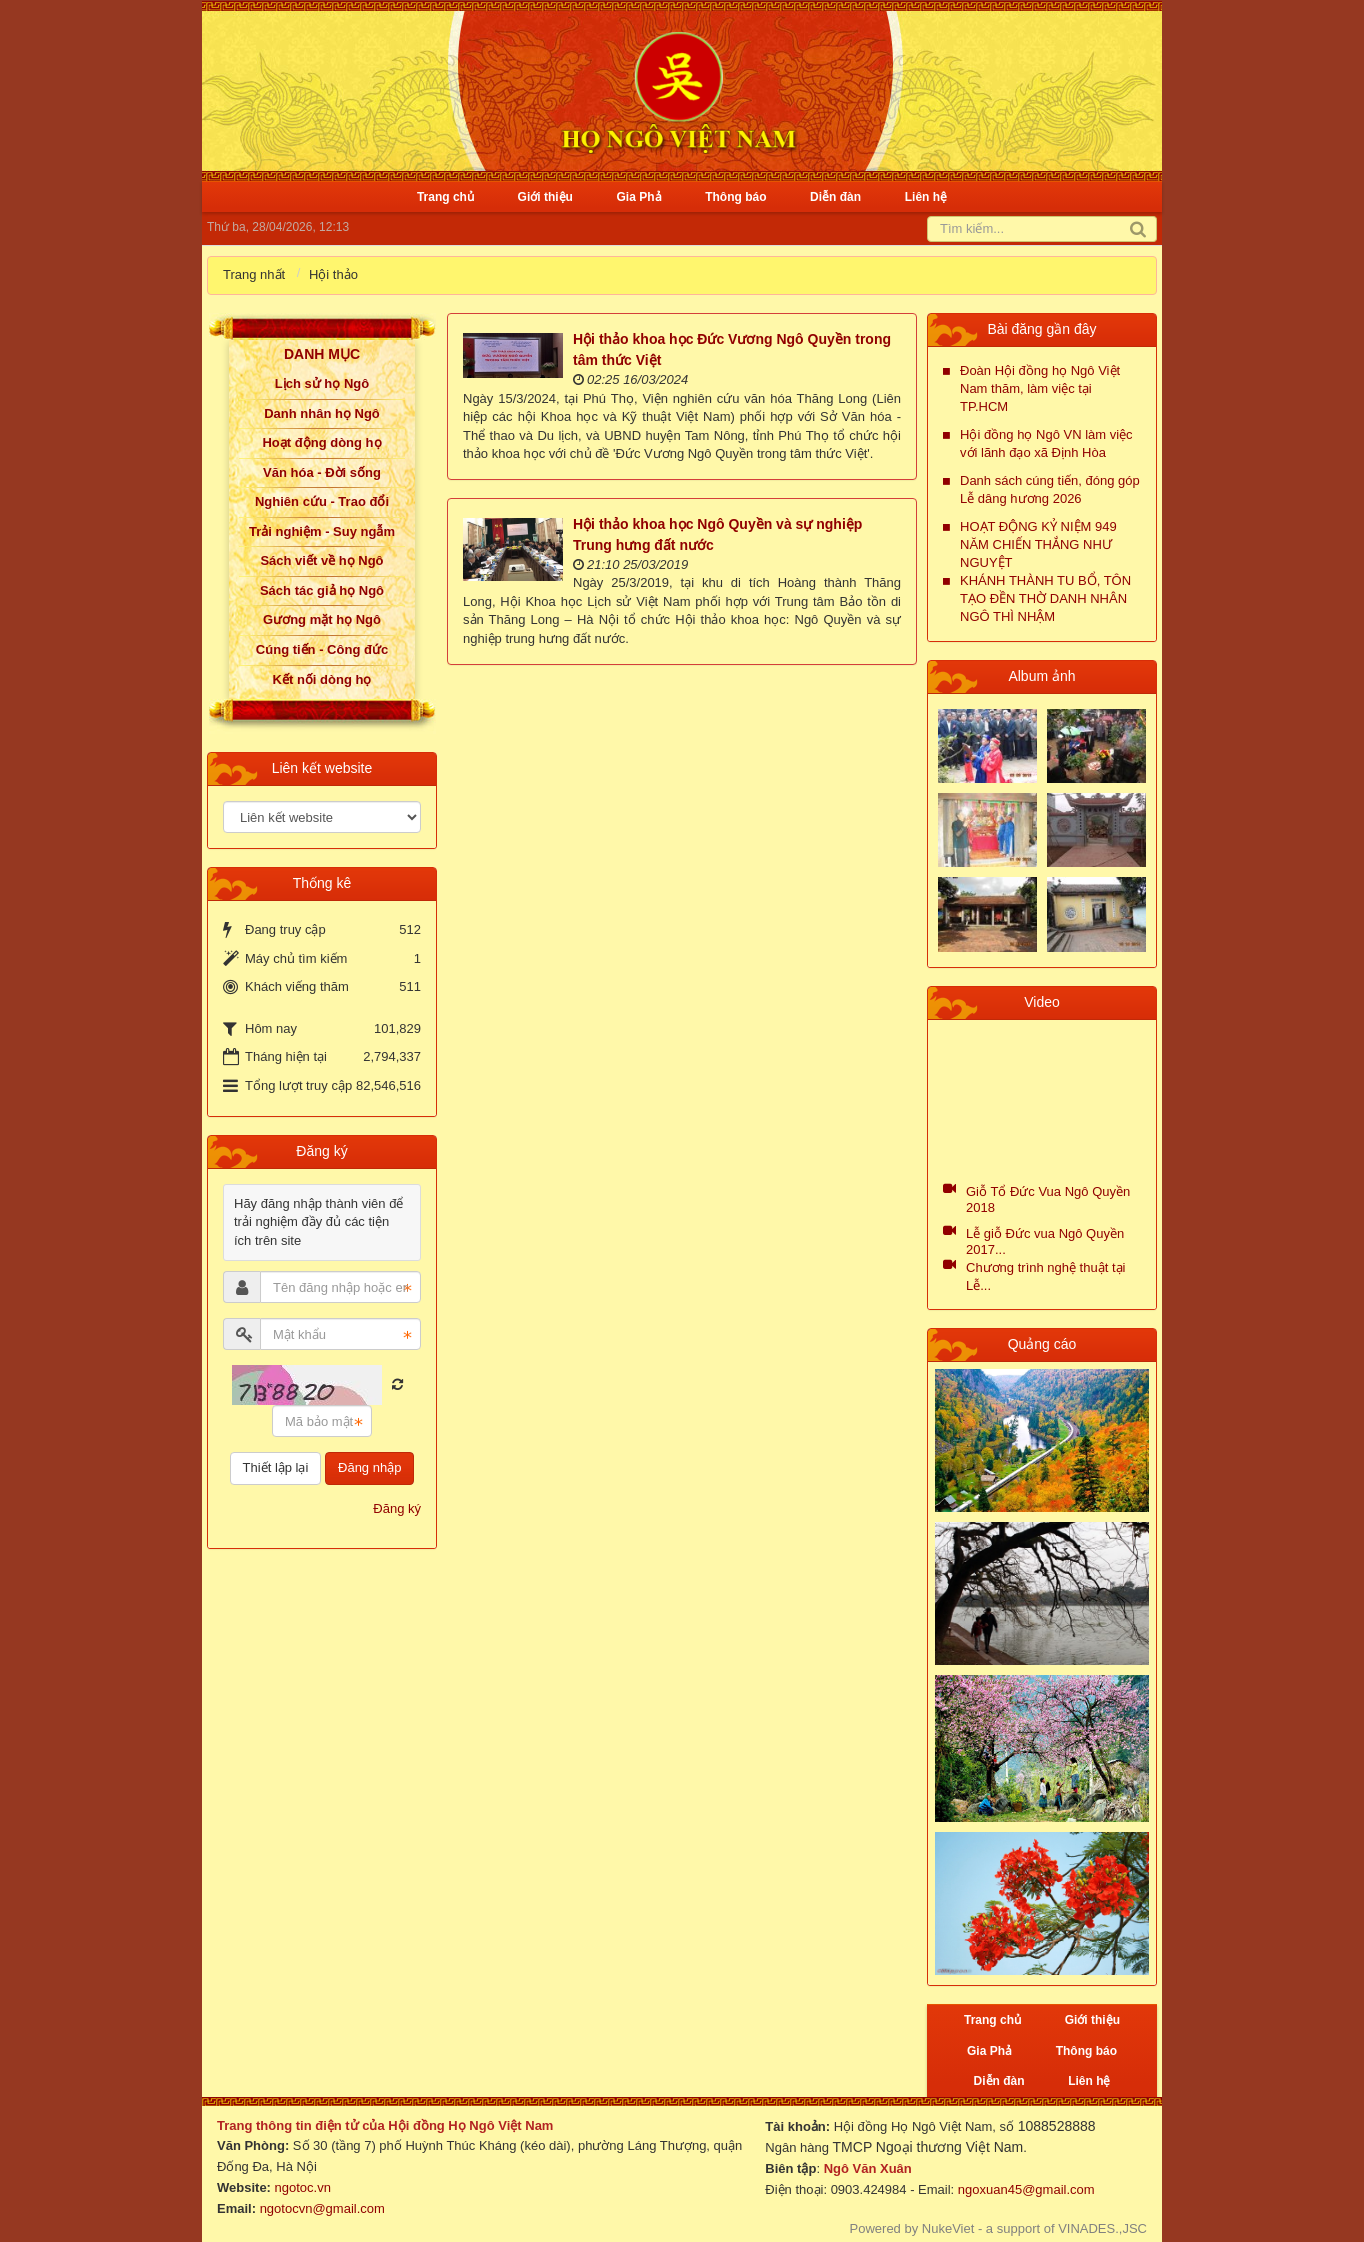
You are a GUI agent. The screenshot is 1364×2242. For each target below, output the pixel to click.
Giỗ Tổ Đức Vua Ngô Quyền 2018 (1048, 1199)
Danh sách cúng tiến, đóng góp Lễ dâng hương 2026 (1050, 489)
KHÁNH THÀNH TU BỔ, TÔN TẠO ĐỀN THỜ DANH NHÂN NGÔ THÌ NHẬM (1045, 598)
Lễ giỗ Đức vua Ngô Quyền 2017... (1045, 1241)
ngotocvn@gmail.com (322, 2208)
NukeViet (948, 2228)
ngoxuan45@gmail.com (1024, 2189)
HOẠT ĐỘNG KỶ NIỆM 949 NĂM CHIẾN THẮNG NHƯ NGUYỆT (1038, 544)
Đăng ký (397, 1508)
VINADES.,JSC (1102, 2228)
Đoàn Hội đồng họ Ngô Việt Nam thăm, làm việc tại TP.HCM (1040, 388)
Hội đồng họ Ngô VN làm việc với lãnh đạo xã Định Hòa (1046, 443)
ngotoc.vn (303, 2187)
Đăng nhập (369, 1467)
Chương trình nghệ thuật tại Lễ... (1045, 1276)
